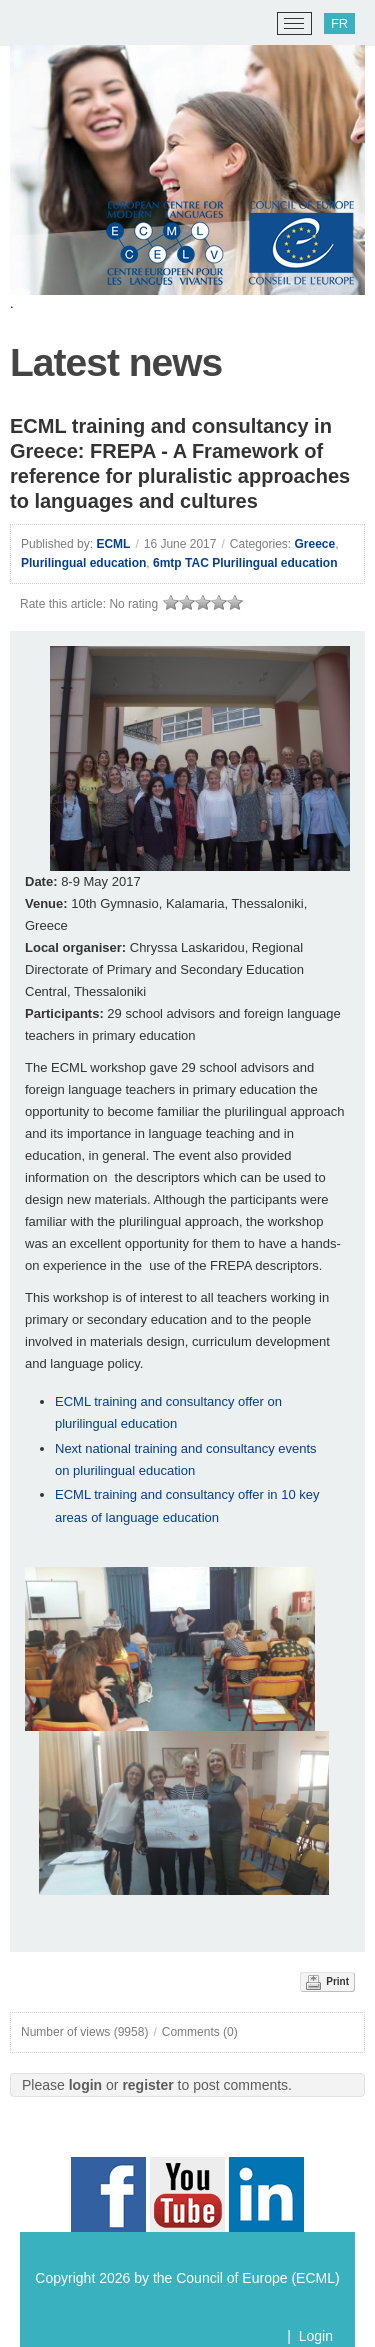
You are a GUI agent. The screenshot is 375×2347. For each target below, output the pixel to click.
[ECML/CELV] (40, 24)
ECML (113, 544)
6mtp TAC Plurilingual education (245, 563)
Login (316, 2336)
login (85, 2085)
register (147, 2085)
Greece (315, 544)
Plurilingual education (83, 563)
